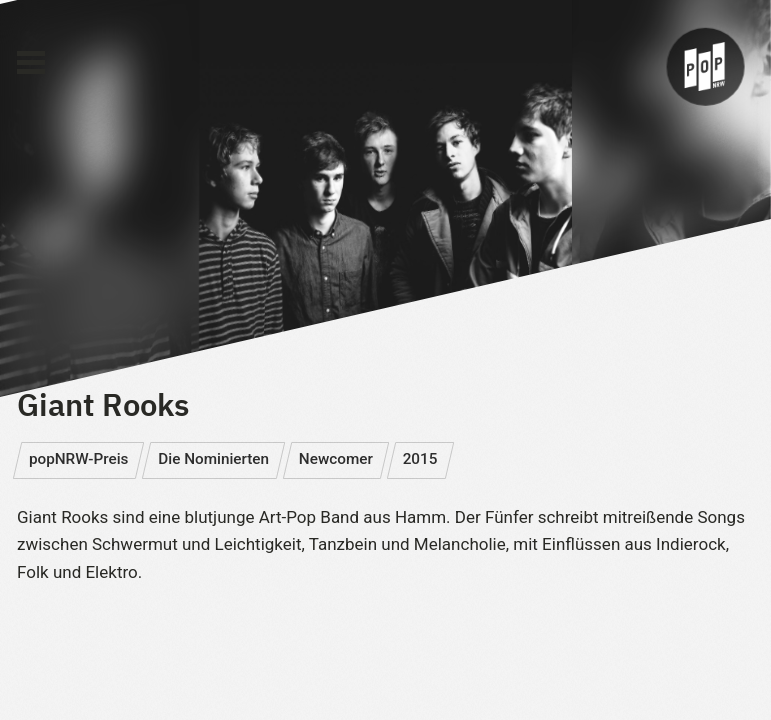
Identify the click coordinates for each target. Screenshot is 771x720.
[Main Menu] (31, 63)
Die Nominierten (213, 459)
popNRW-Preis (79, 459)
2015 (420, 459)
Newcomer (336, 459)
